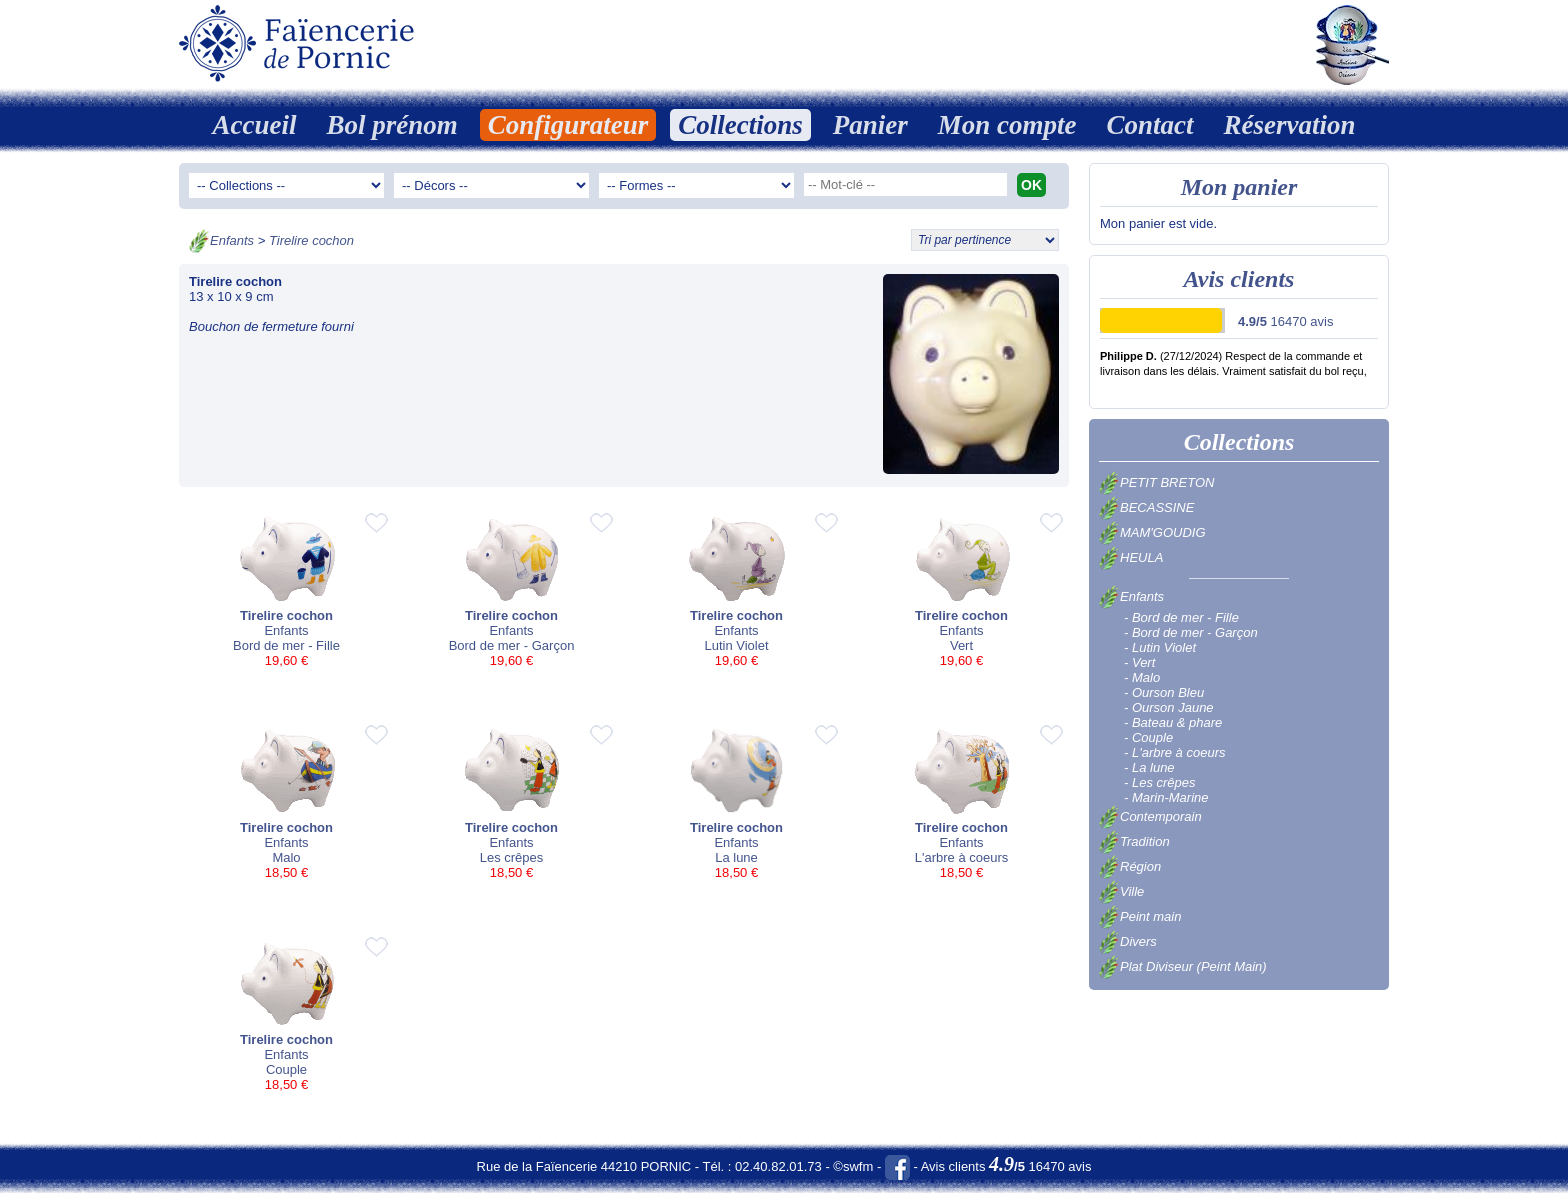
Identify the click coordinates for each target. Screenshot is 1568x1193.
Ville (1121, 891)
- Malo (1142, 677)
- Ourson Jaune (1169, 707)
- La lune (1149, 767)
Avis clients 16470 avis (1006, 1166)
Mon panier (1239, 187)
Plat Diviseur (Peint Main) (1183, 966)
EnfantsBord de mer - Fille (286, 590)
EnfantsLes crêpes (511, 802)
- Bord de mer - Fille (1181, 617)
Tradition (1134, 841)
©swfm (853, 1166)
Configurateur (568, 125)
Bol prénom (391, 125)
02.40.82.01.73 (778, 1166)
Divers (1128, 941)
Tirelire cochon (311, 240)
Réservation (1290, 125)
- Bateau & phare (1173, 722)
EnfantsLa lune (736, 802)
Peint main (1140, 916)
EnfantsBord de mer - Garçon (511, 590)
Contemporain (1150, 816)
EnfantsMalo (286, 802)
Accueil (254, 125)
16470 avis (1285, 321)
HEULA (1131, 557)
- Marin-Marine (1166, 797)
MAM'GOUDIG (1152, 532)
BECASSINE (1146, 507)
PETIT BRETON (1156, 482)
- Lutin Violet (1160, 647)
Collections (740, 125)
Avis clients (1239, 279)
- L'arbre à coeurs (1174, 752)
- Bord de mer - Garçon (1191, 632)
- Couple (1148, 737)
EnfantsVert (961, 590)
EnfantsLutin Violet (736, 590)
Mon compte (1007, 125)
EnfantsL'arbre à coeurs (961, 802)
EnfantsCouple (286, 1014)
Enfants (232, 240)
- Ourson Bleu (1164, 692)
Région (1130, 866)
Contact (1150, 125)
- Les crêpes (1160, 782)
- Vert (1139, 662)
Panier (870, 125)
